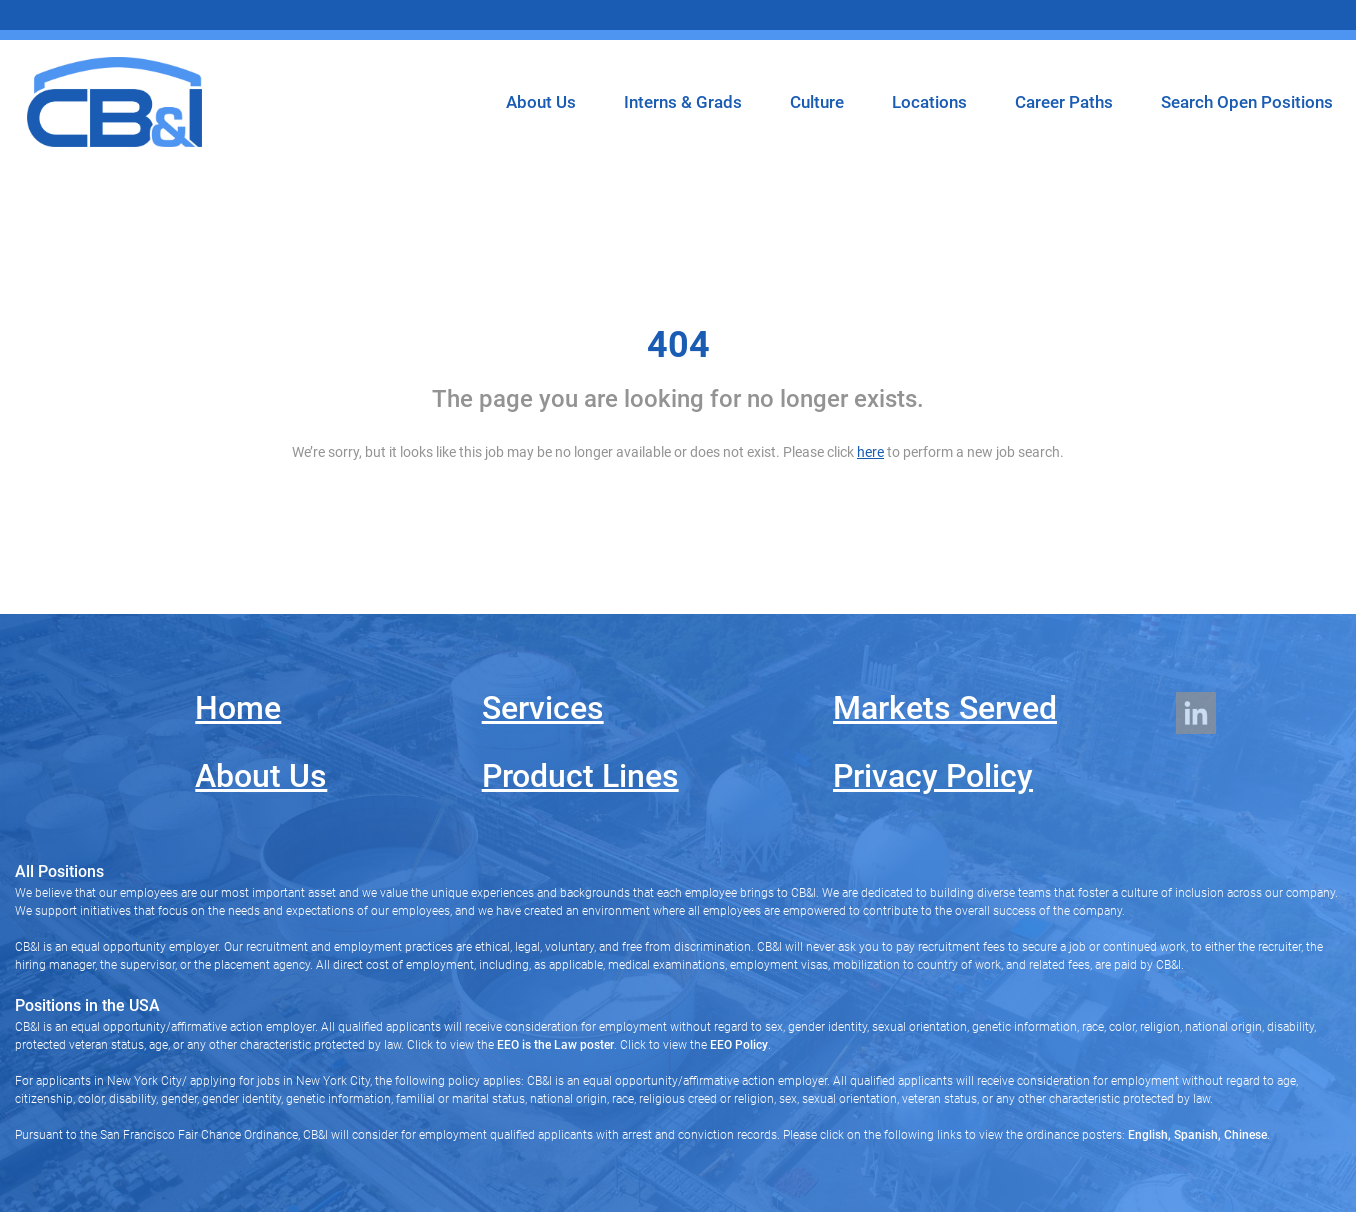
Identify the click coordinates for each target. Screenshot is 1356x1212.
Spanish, (1196, 1135)
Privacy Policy (933, 776)
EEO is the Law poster (555, 1045)
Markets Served (945, 708)
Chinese (1244, 1135)
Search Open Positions (1247, 102)
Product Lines (580, 776)
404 (678, 345)
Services (543, 708)
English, (1149, 1135)
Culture (817, 102)
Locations (929, 102)
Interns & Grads (683, 102)
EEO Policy (739, 1045)
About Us (541, 102)
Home (238, 708)
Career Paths (1064, 102)
